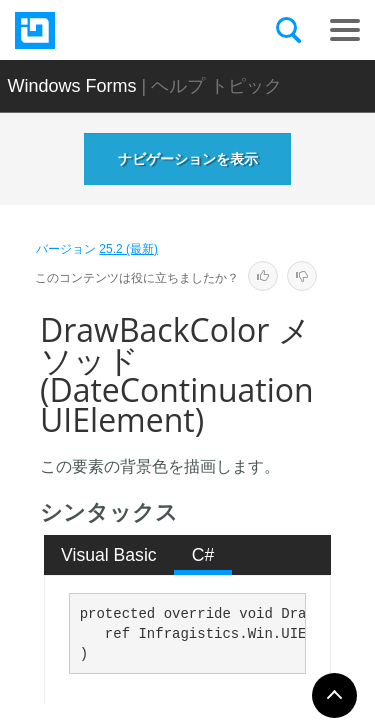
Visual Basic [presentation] (109, 555)
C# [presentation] (203, 555)
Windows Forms (72, 86)
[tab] (109, 555)
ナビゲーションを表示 (188, 159)
